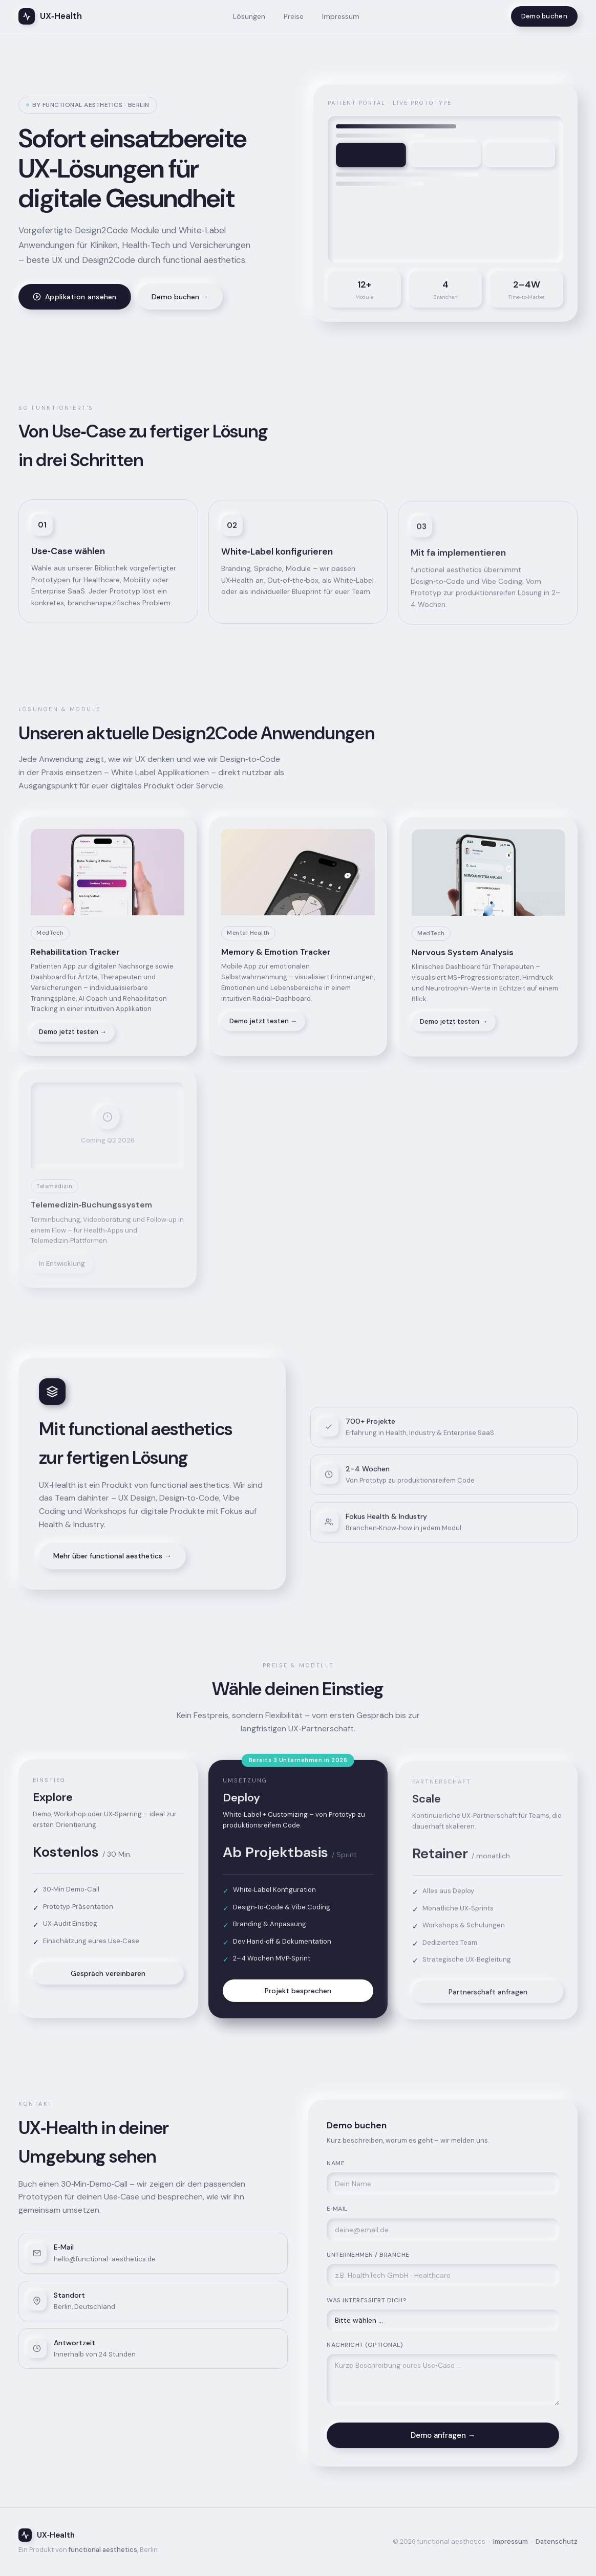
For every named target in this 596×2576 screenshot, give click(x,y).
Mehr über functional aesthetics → (112, 1560)
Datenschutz (557, 2541)
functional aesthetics (103, 2549)
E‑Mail (337, 2213)
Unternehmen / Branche (368, 2259)
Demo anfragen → (443, 2440)
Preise (294, 16)
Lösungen (249, 16)
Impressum (340, 16)
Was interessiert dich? (367, 2305)
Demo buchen (544, 16)
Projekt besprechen (298, 1999)
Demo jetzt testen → (73, 1036)
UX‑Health (50, 16)
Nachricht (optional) (365, 2349)
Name (336, 2168)
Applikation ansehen (75, 296)
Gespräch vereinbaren (108, 1978)
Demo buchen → (180, 296)
